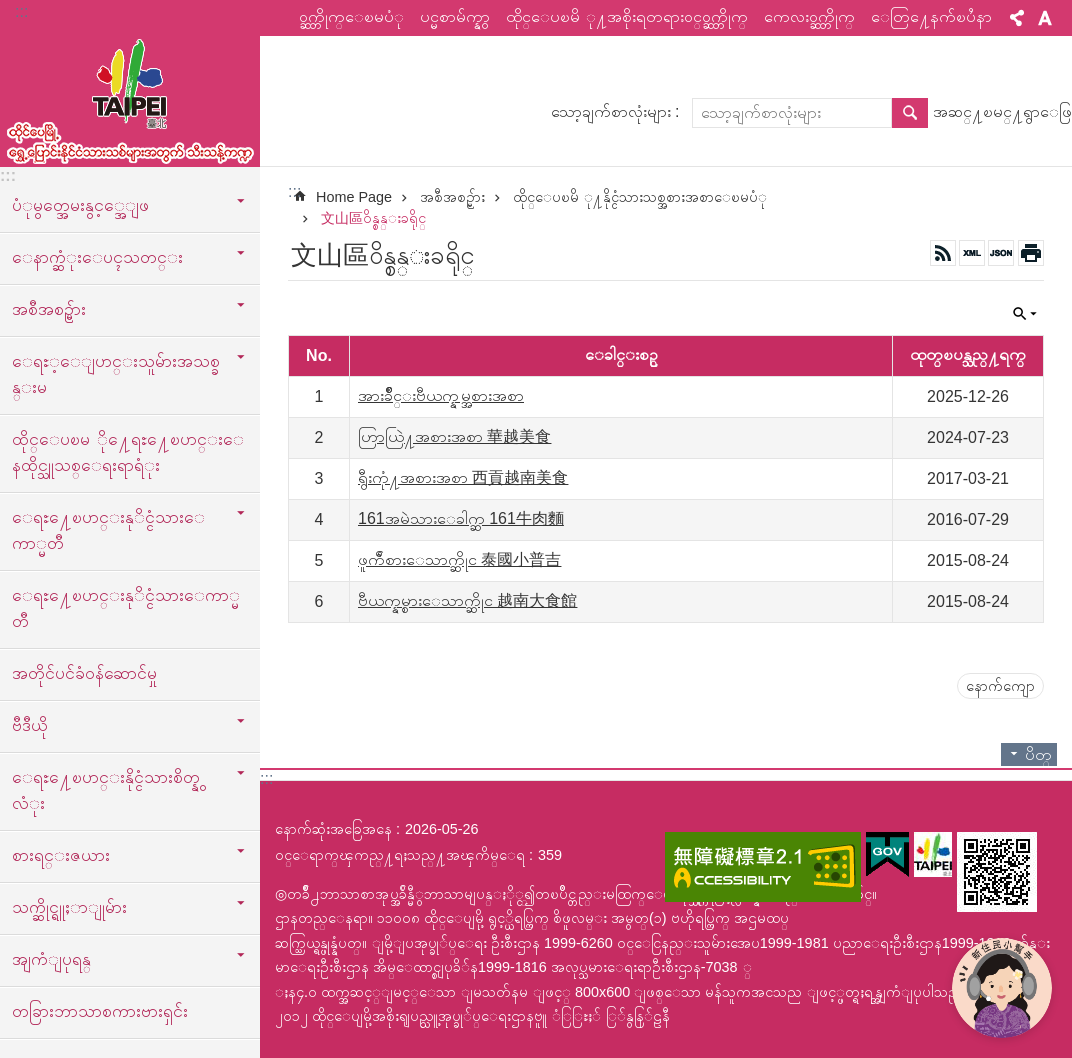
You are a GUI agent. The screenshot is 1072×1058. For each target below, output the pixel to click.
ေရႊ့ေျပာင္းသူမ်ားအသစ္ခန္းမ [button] (116, 374)
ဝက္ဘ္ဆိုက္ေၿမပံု (351, 16)
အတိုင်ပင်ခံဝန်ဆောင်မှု (84, 673)
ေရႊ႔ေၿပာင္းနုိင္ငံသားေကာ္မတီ (126, 608)
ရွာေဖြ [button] (910, 113)
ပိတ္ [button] (1025, 314)
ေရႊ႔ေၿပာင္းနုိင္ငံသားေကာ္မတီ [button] (108, 530)
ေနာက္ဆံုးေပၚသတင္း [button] (97, 257)
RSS (943, 253)
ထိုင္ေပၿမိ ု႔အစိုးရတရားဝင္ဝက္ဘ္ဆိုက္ (627, 16)
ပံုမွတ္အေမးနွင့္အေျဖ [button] (80, 205)
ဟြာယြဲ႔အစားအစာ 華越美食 (454, 436)
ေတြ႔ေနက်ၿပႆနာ (931, 16)
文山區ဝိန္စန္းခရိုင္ (373, 218)
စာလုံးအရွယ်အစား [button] (1045, 18)
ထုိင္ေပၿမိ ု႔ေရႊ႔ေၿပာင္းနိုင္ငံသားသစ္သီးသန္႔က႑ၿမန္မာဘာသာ (130, 97)
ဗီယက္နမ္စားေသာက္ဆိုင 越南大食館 (467, 600)
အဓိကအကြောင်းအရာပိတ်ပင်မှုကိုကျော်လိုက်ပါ (10, 10)
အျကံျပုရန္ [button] (51, 959)
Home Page (354, 197)
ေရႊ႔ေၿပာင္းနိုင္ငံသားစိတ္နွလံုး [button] (106, 790)
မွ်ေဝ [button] (1017, 18)
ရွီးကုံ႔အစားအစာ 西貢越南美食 (463, 477)
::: (21, 11)
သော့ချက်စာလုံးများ (611, 111)
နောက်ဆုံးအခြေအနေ (333, 829)
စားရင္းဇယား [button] (61, 855)
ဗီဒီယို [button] (30, 725)
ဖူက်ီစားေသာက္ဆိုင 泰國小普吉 (459, 559)
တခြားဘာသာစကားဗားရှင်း (100, 1011)
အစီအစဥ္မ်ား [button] (49, 309)
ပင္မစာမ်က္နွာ (455, 16)
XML (972, 253)
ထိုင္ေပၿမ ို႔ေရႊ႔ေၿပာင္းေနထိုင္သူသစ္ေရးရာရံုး (128, 452)
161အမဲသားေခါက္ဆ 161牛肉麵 (461, 518)
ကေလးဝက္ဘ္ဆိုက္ (809, 16)
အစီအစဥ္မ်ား (452, 197)
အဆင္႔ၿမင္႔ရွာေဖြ (1002, 111)
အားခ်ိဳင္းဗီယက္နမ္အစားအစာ (441, 395)
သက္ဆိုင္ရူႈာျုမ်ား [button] (69, 907)
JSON (1001, 253)
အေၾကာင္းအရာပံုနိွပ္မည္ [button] (1031, 253)
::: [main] (294, 191)
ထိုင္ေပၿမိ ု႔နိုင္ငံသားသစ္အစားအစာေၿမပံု (640, 197)
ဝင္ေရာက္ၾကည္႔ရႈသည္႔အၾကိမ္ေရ (400, 855)
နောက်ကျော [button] (1000, 686)
